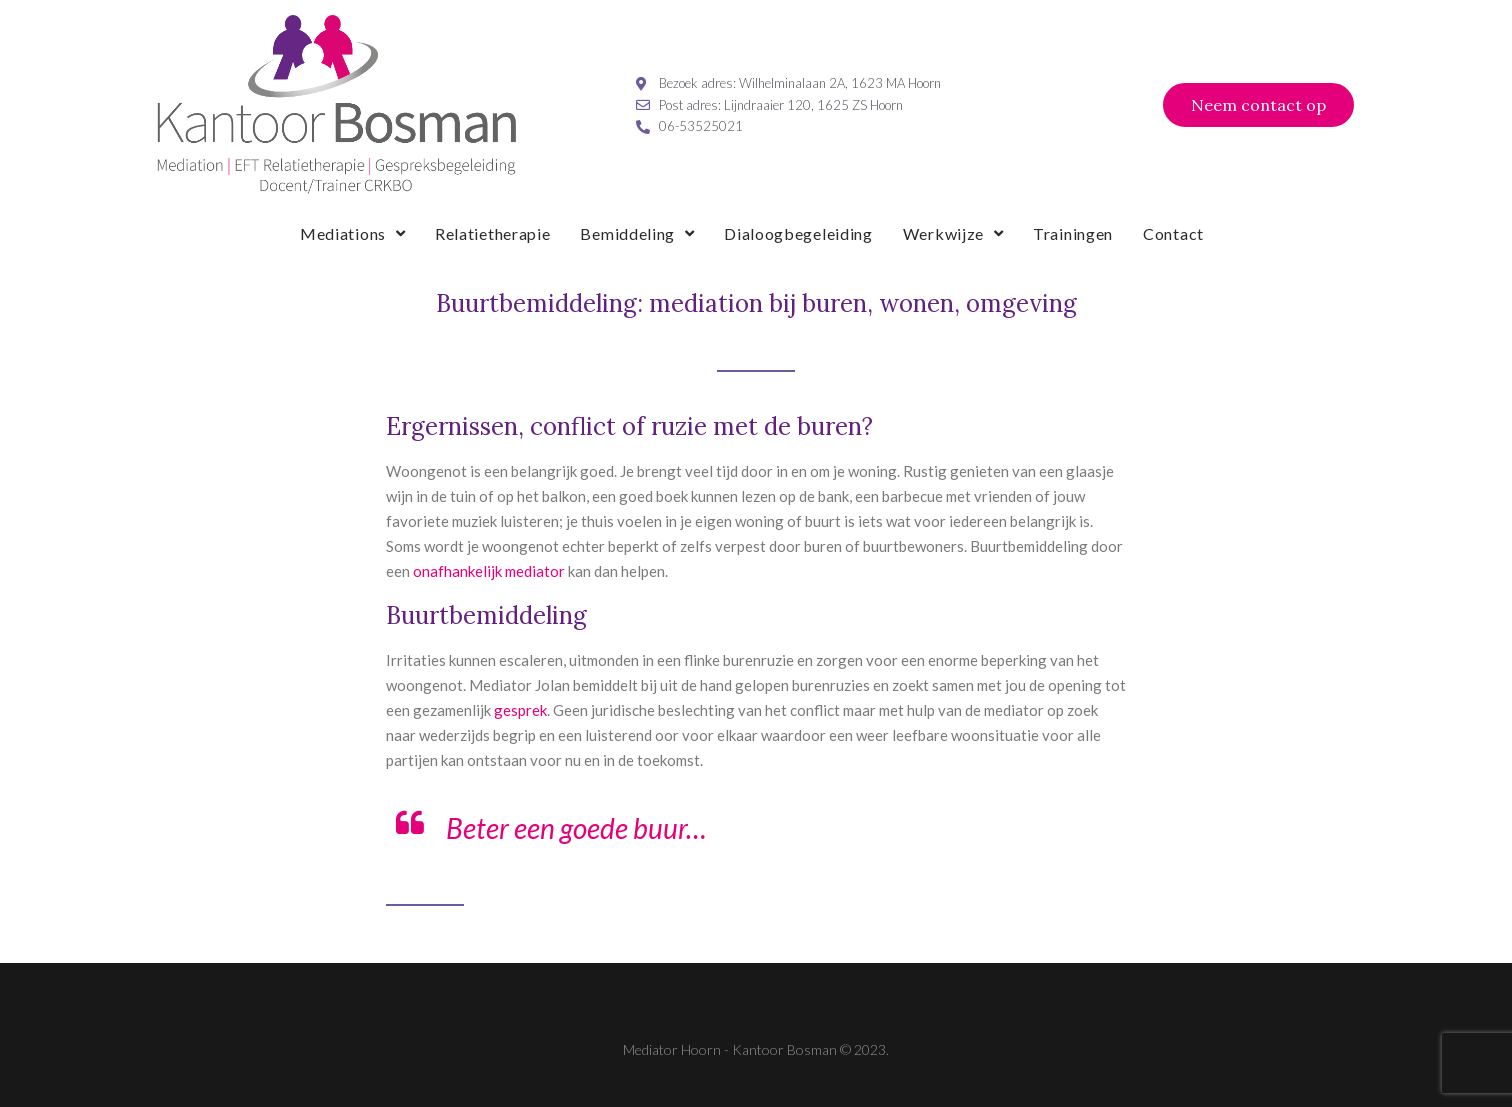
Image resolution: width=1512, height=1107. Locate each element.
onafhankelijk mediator (489, 571)
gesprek (520, 710)
